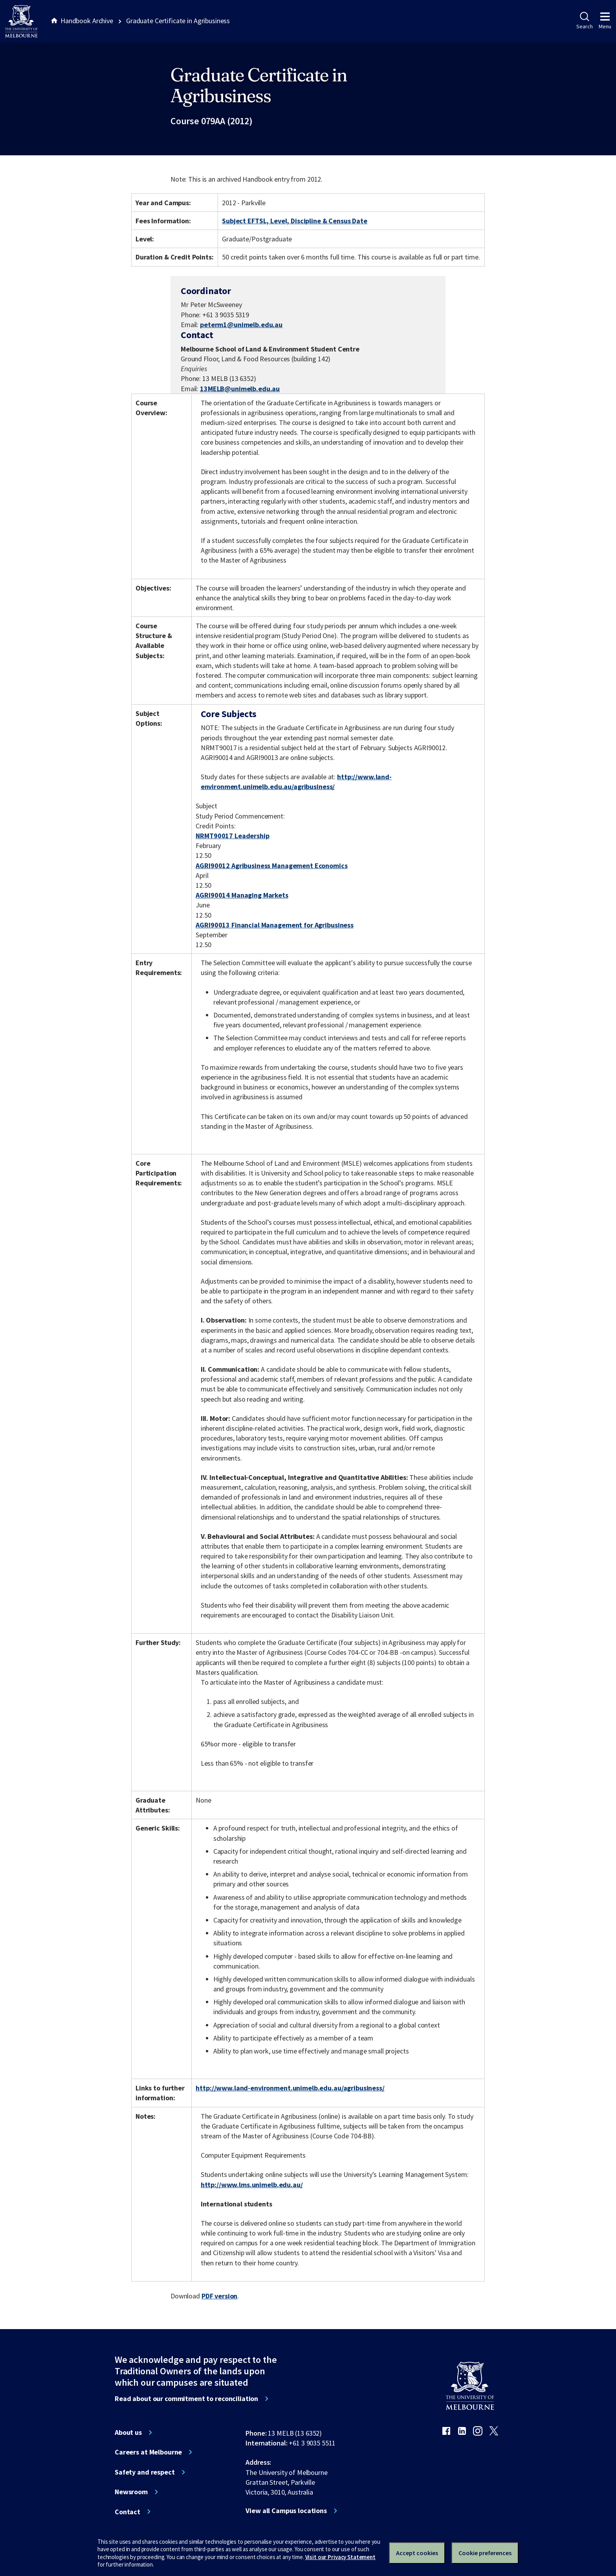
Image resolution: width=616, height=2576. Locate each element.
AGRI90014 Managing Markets (242, 895)
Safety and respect (145, 2472)
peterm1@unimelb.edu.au (241, 324)
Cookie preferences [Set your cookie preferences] (485, 2553)
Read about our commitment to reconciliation (186, 2398)
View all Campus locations (286, 2510)
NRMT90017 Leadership (232, 835)
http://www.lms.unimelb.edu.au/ (252, 2184)
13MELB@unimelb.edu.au (240, 388)
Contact (127, 2512)
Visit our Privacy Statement (340, 2557)
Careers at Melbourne (148, 2452)
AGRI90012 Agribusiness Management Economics (271, 865)
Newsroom (131, 2492)
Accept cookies (417, 2553)
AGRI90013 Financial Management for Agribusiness (275, 924)
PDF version (220, 2295)
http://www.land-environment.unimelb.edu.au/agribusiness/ (290, 2087)
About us (128, 2432)
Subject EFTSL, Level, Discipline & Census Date (294, 220)
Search (584, 21)
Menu (605, 21)
